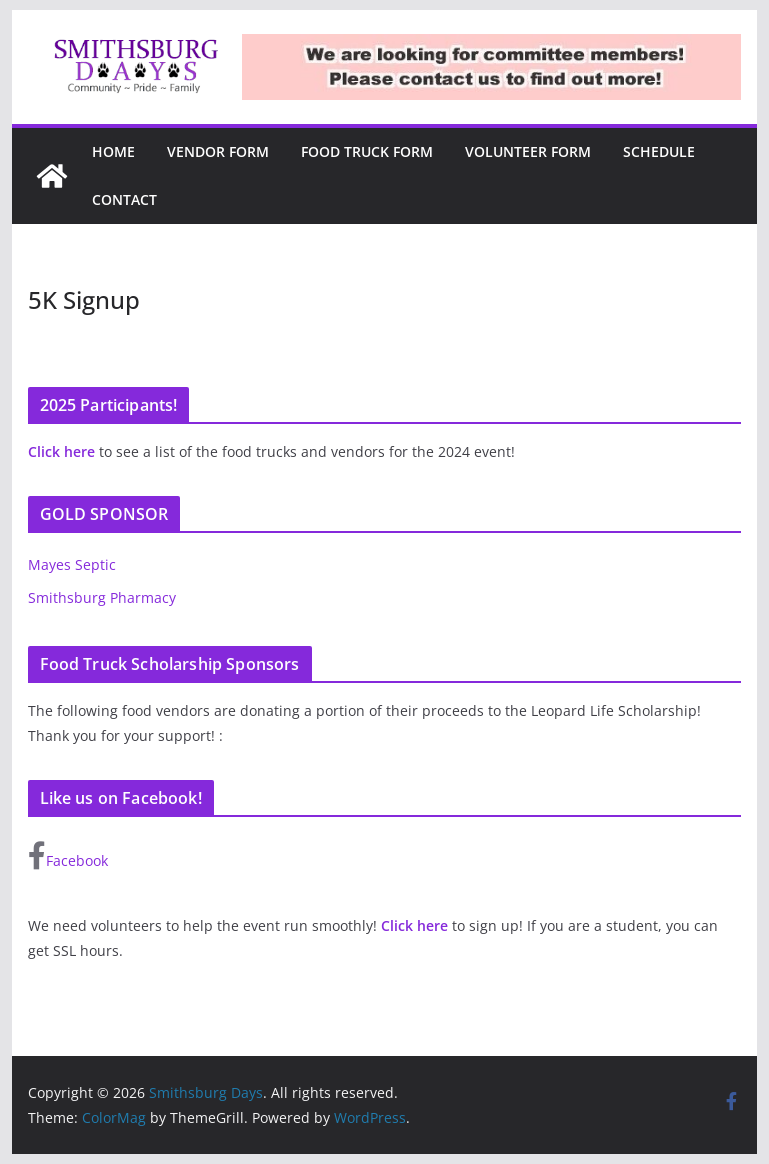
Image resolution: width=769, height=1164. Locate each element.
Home (113, 151)
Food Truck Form (367, 151)
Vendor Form (218, 151)
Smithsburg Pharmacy (102, 597)
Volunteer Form (528, 151)
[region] (491, 67)
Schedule (659, 151)
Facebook (68, 856)
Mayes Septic (72, 564)
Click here (61, 451)
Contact (124, 199)
